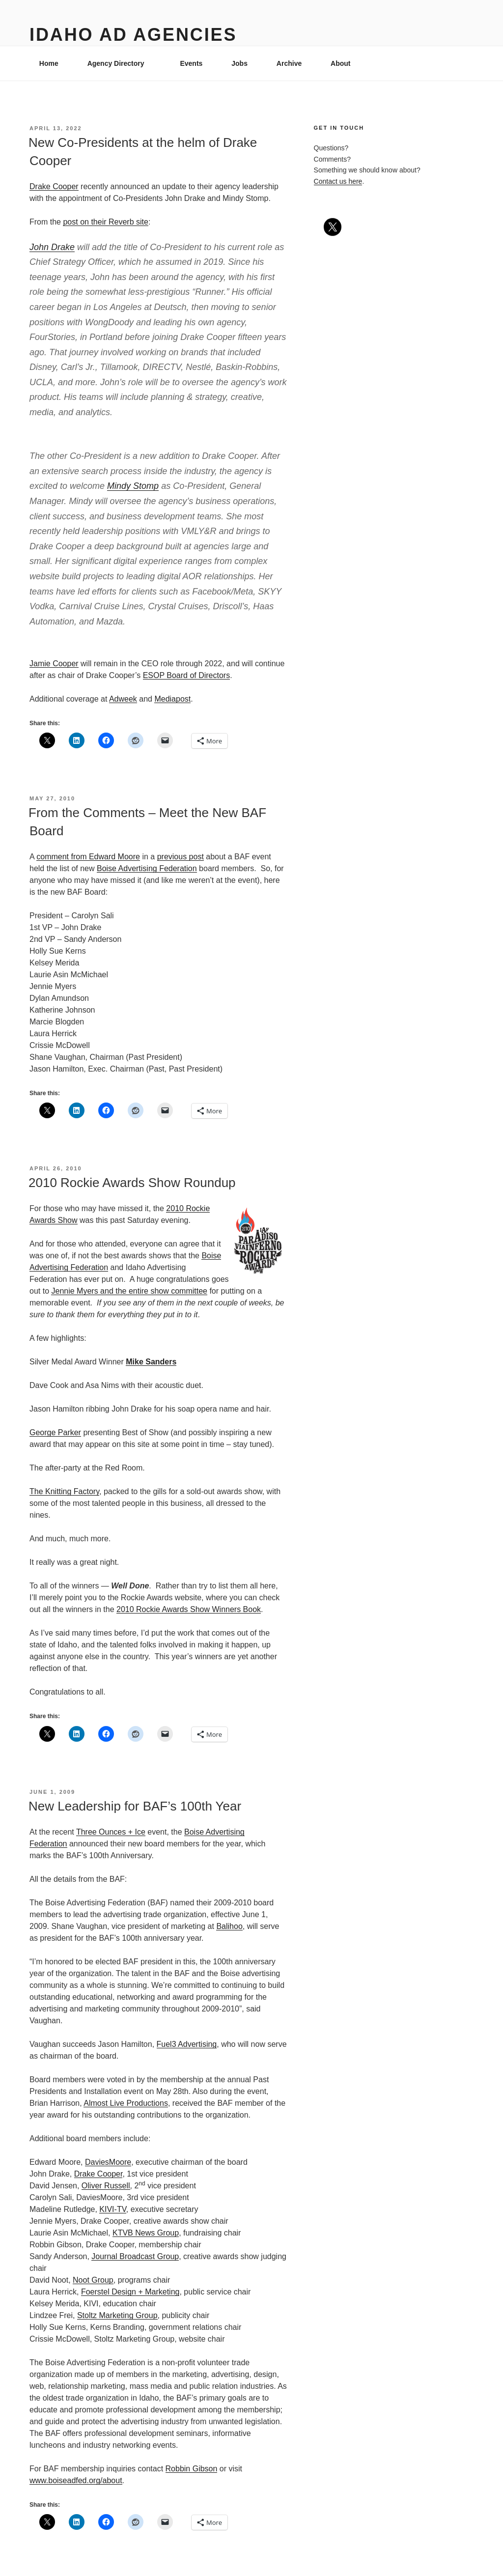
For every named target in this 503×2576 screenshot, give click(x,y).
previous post (180, 856)
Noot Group (93, 2280)
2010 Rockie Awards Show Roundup (132, 1182)
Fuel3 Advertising (187, 2044)
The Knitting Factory (64, 1491)
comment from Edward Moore (88, 856)
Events (191, 63)
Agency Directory (120, 63)
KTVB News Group (145, 2233)
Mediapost (172, 699)
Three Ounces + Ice (110, 1832)
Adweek (123, 699)
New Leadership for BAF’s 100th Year (134, 1806)
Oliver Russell (106, 2185)
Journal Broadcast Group (135, 2256)
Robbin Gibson (192, 2468)
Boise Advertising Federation (147, 868)
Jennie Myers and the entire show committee (129, 1291)
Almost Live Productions (126, 2103)
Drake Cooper (54, 186)
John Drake (52, 247)
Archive (289, 63)
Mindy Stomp (133, 486)
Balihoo (229, 1926)
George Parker (55, 1432)
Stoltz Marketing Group (117, 2315)
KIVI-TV (112, 2209)
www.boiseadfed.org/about (75, 2480)
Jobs (239, 63)
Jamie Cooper (54, 663)
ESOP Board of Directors (186, 675)
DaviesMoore (108, 2162)
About (345, 63)
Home (48, 63)
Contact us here (338, 181)
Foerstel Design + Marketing (130, 2292)
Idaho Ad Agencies (133, 35)
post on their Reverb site (105, 222)
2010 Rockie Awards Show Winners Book (188, 1609)
